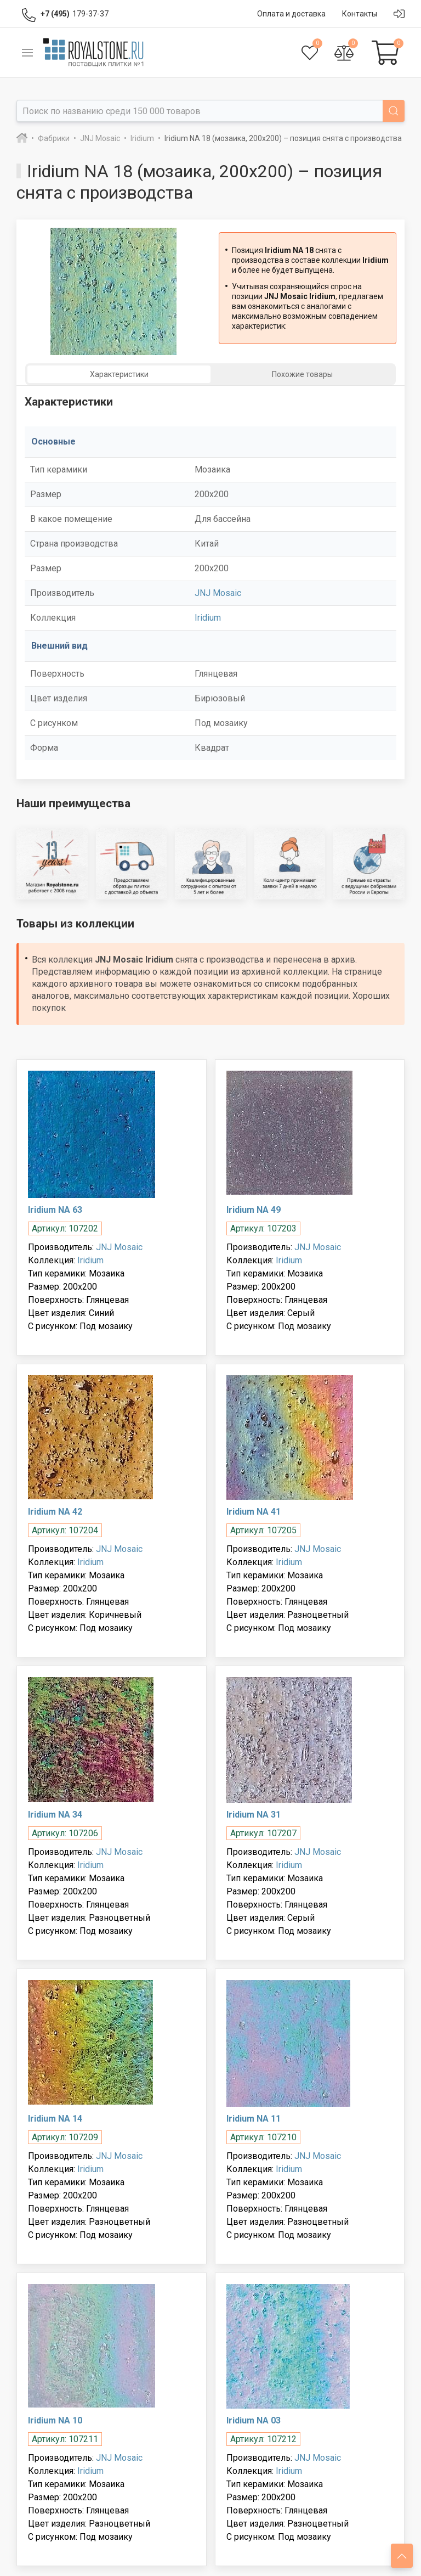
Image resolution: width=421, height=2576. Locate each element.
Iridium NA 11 (253, 2118)
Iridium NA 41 (253, 1511)
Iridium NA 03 (253, 2420)
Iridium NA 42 (55, 1511)
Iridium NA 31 (253, 1814)
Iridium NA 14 (55, 2118)
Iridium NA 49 (253, 1210)
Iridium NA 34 (55, 1814)
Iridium (208, 617)
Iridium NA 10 (55, 2420)
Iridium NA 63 (55, 1210)
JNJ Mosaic (218, 593)
